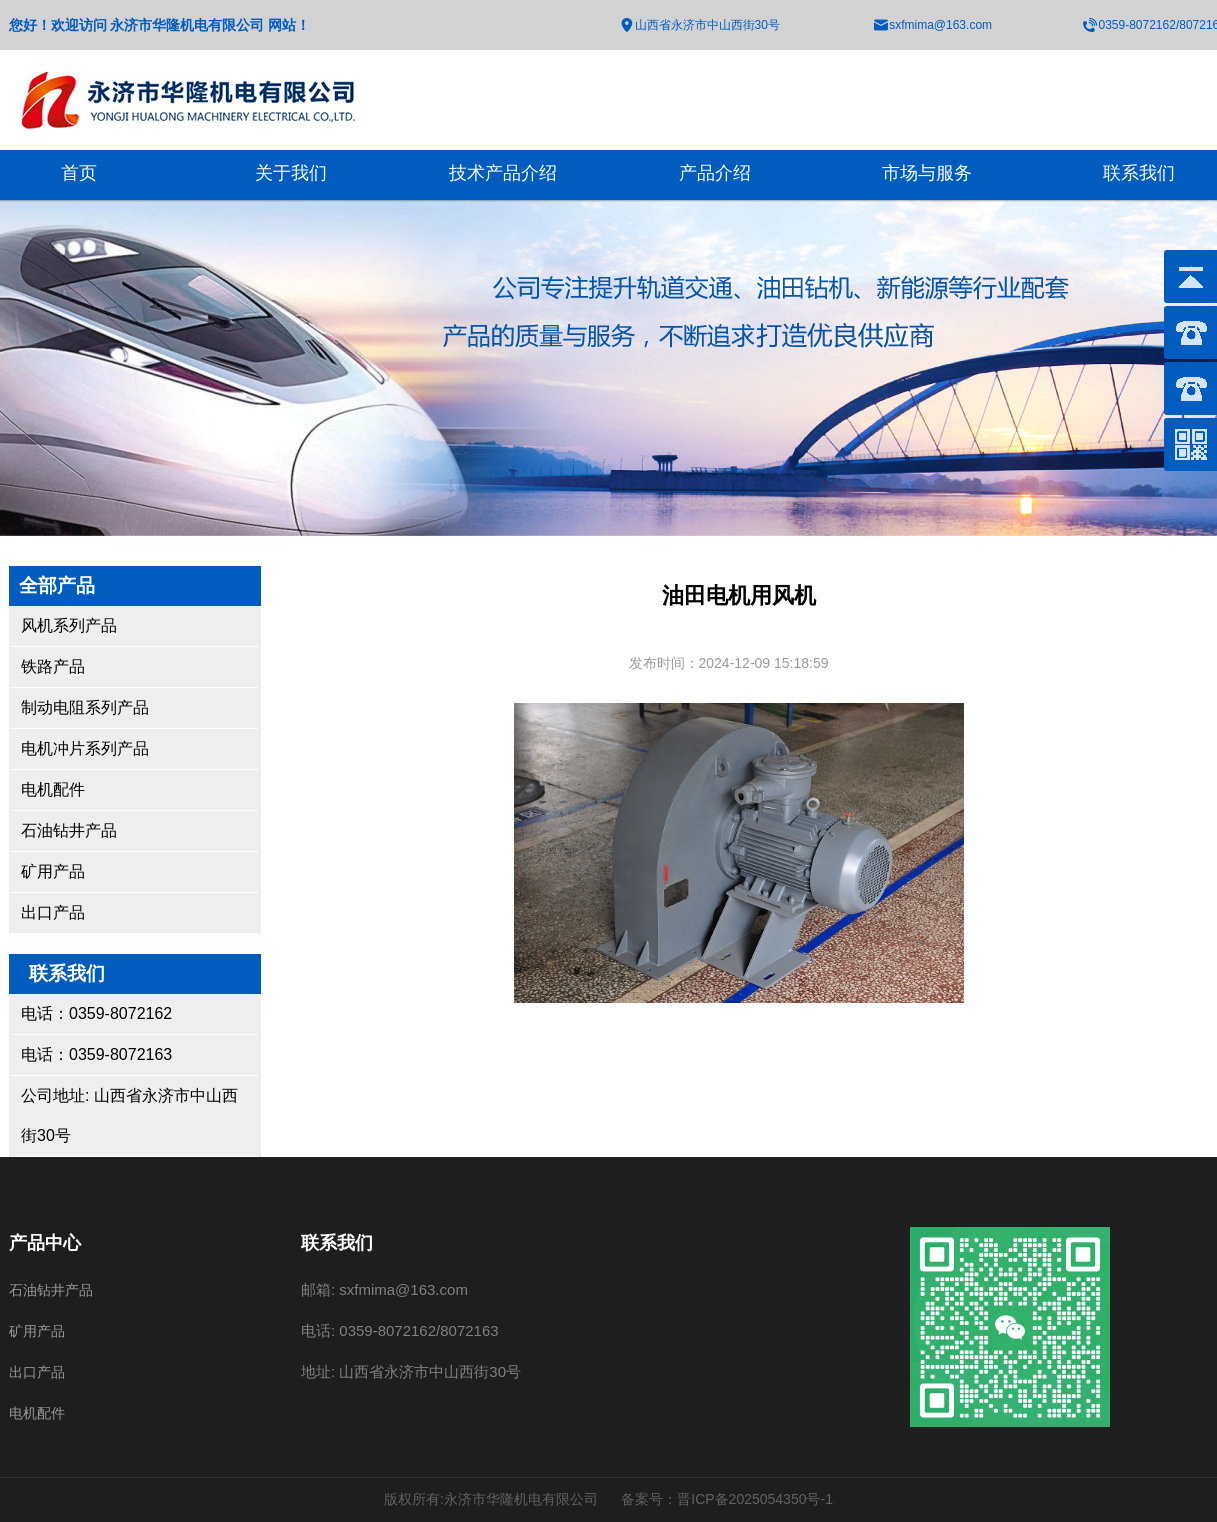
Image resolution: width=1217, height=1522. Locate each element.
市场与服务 (927, 173)
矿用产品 (53, 871)
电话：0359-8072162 (96, 1013)
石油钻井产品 (69, 830)
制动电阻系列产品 (85, 707)
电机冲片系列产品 (85, 748)
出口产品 (53, 912)
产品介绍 (715, 173)
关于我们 (291, 173)
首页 (79, 173)
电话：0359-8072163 (96, 1054)
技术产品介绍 (503, 173)
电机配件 (53, 789)
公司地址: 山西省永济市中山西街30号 (129, 1115)
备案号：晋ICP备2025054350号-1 (727, 1499)
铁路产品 (53, 666)
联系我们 (1139, 173)
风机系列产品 (69, 625)
